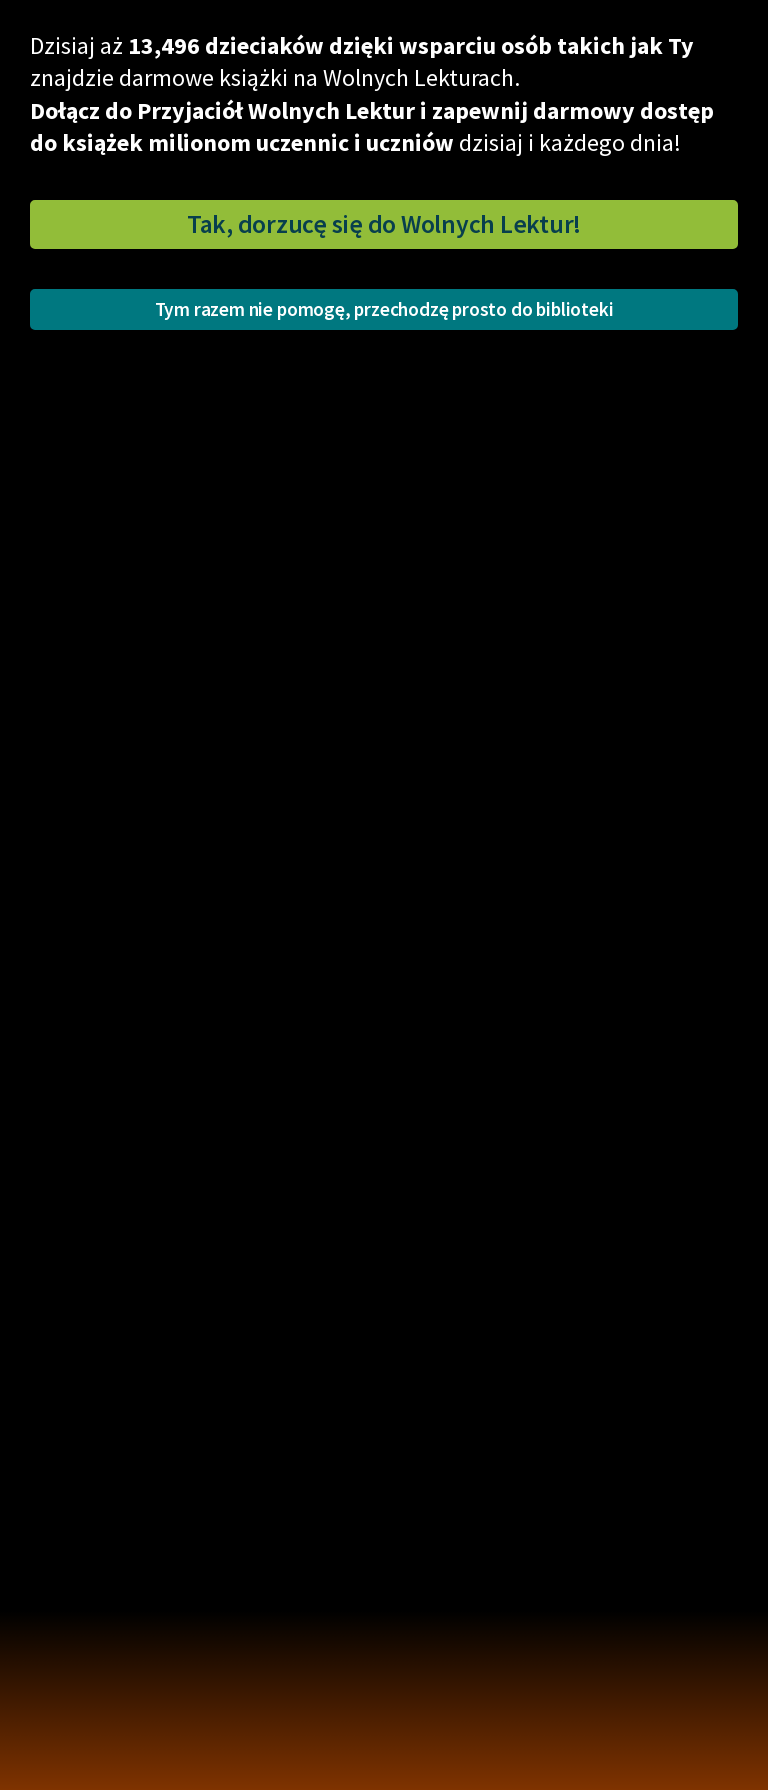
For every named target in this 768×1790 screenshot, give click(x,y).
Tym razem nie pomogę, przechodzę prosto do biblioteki (384, 309)
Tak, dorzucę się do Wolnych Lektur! (384, 224)
